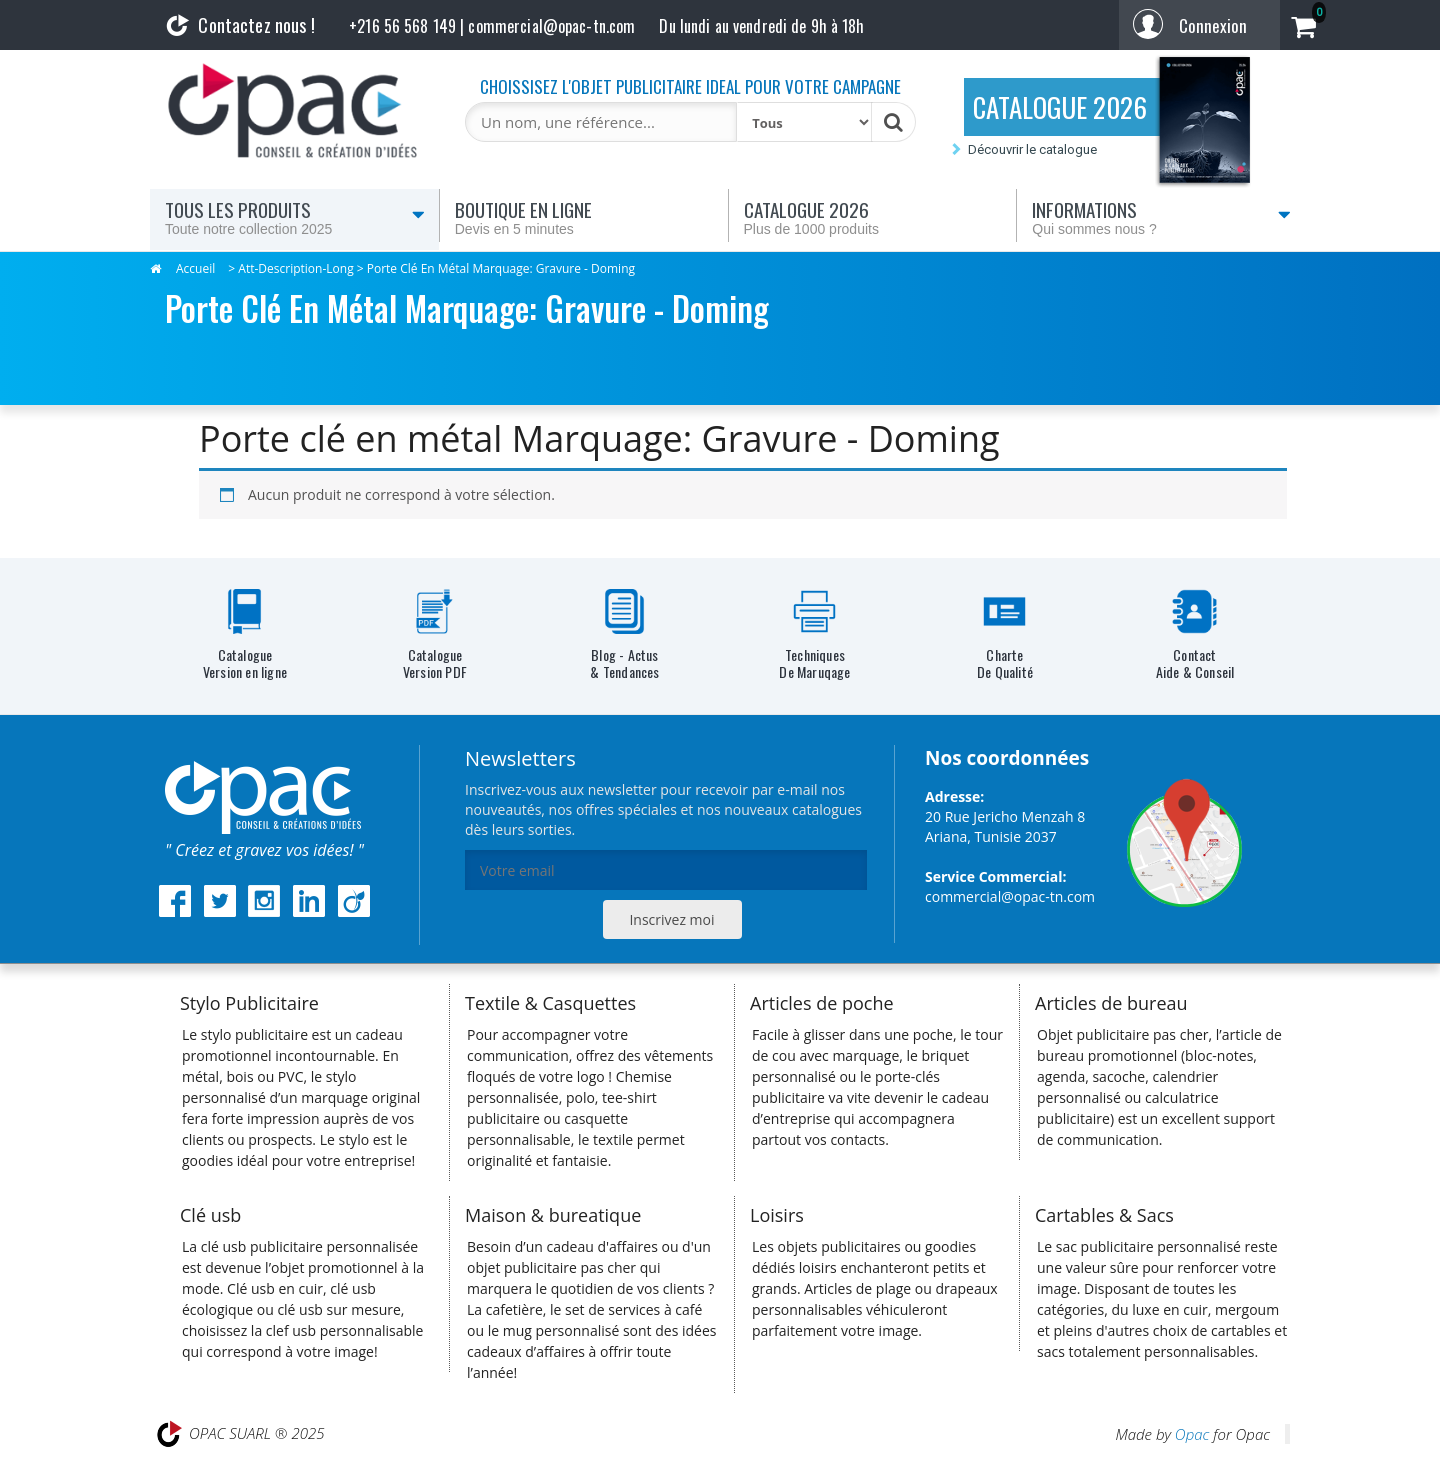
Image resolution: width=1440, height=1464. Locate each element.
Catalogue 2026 (873, 217)
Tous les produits (295, 217)
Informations (1161, 217)
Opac (1192, 1434)
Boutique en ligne (584, 217)
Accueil (195, 268)
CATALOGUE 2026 (1060, 107)
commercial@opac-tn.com (1010, 896)
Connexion (1213, 25)
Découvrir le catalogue (1032, 149)
